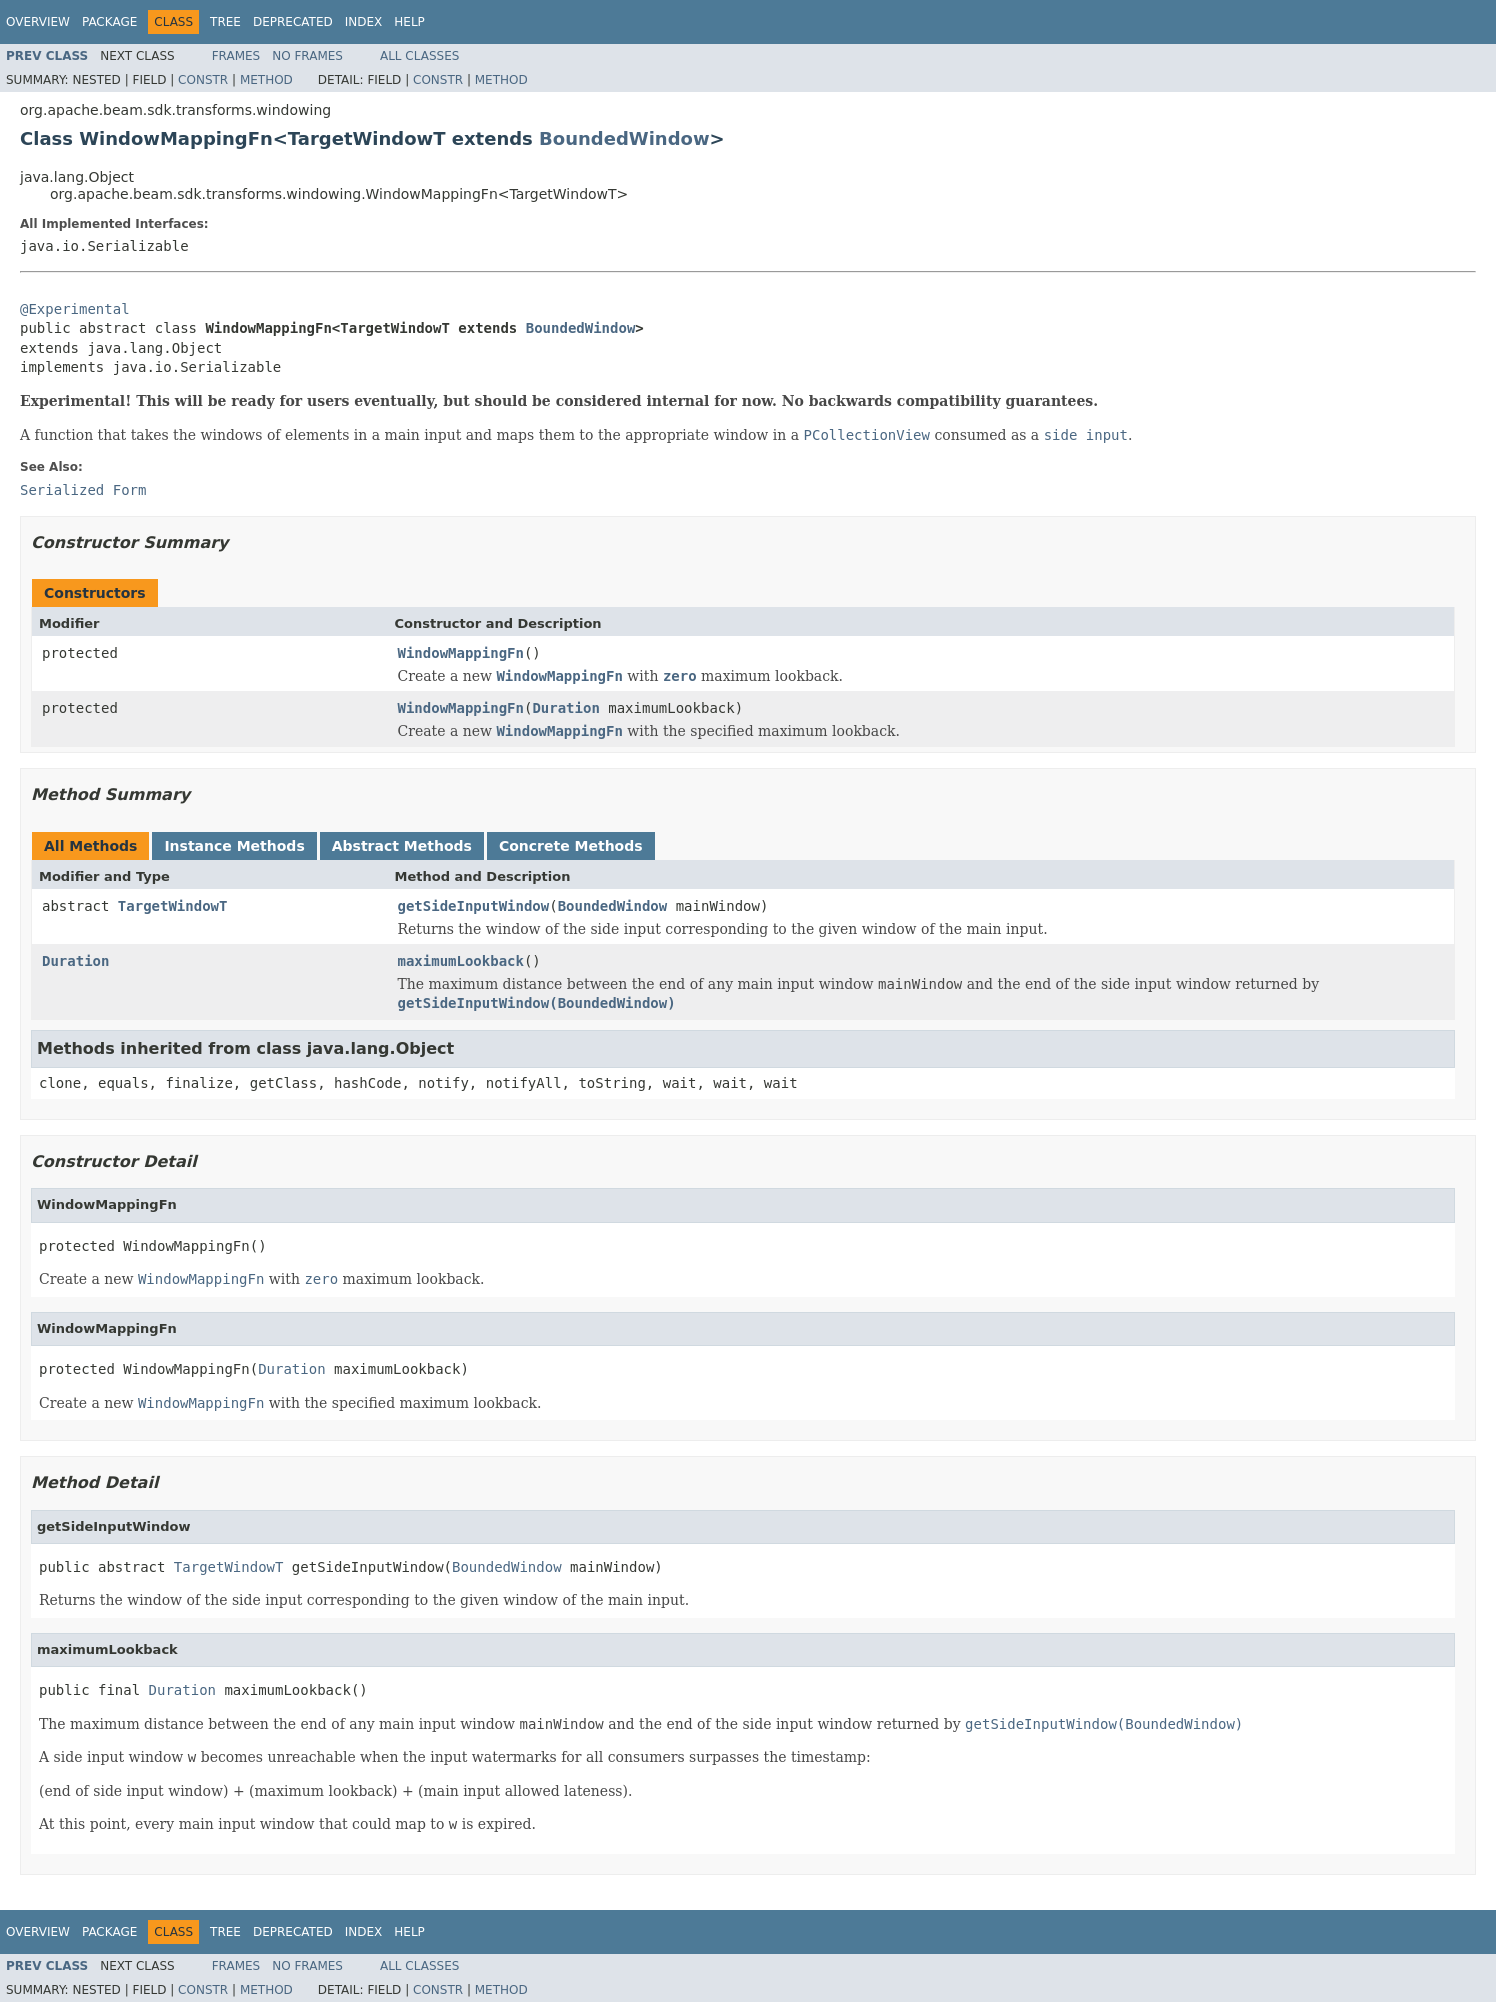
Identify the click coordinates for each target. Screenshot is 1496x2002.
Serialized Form (83, 490)
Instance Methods (234, 846)
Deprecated (293, 22)
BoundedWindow (624, 138)
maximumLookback (461, 961)
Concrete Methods (571, 846)
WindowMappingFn (461, 653)
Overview (38, 22)
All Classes (419, 56)
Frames (236, 56)
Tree (225, 22)
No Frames (307, 56)
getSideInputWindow (474, 906)
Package (109, 22)
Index (364, 22)
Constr (203, 80)
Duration (565, 708)
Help (409, 22)
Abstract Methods (402, 846)
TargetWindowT (173, 906)
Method (266, 80)
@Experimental (75, 309)
